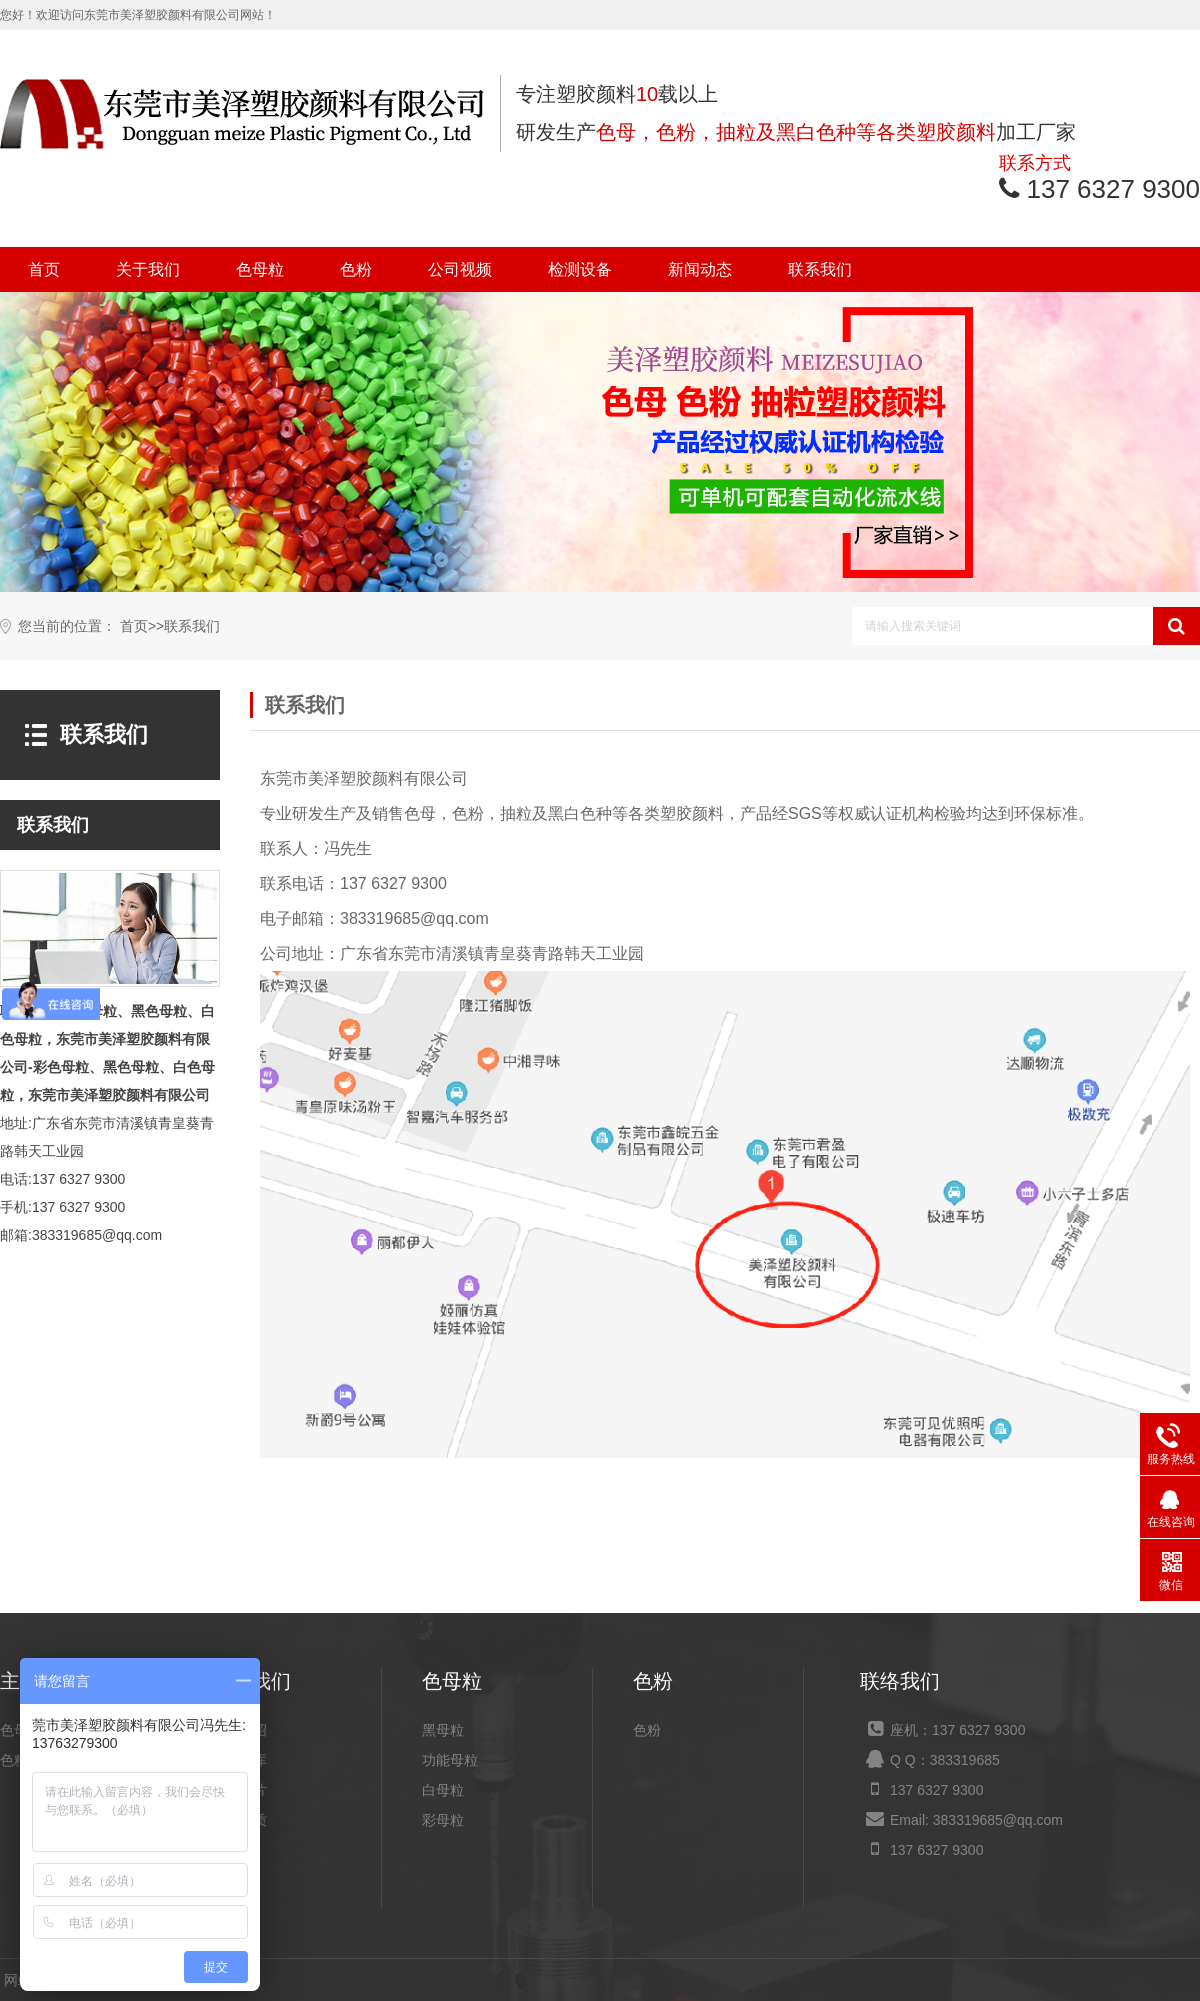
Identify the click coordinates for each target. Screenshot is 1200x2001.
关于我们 (148, 269)
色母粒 (260, 269)
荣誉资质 (239, 1820)
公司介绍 (239, 1730)
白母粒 (443, 1790)
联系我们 (820, 269)
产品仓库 (239, 1760)
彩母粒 (443, 1820)
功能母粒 (450, 1760)
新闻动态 (700, 269)
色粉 (356, 269)
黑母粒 (443, 1730)
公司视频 (460, 269)
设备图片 (239, 1790)
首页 (44, 269)
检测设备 (580, 269)
